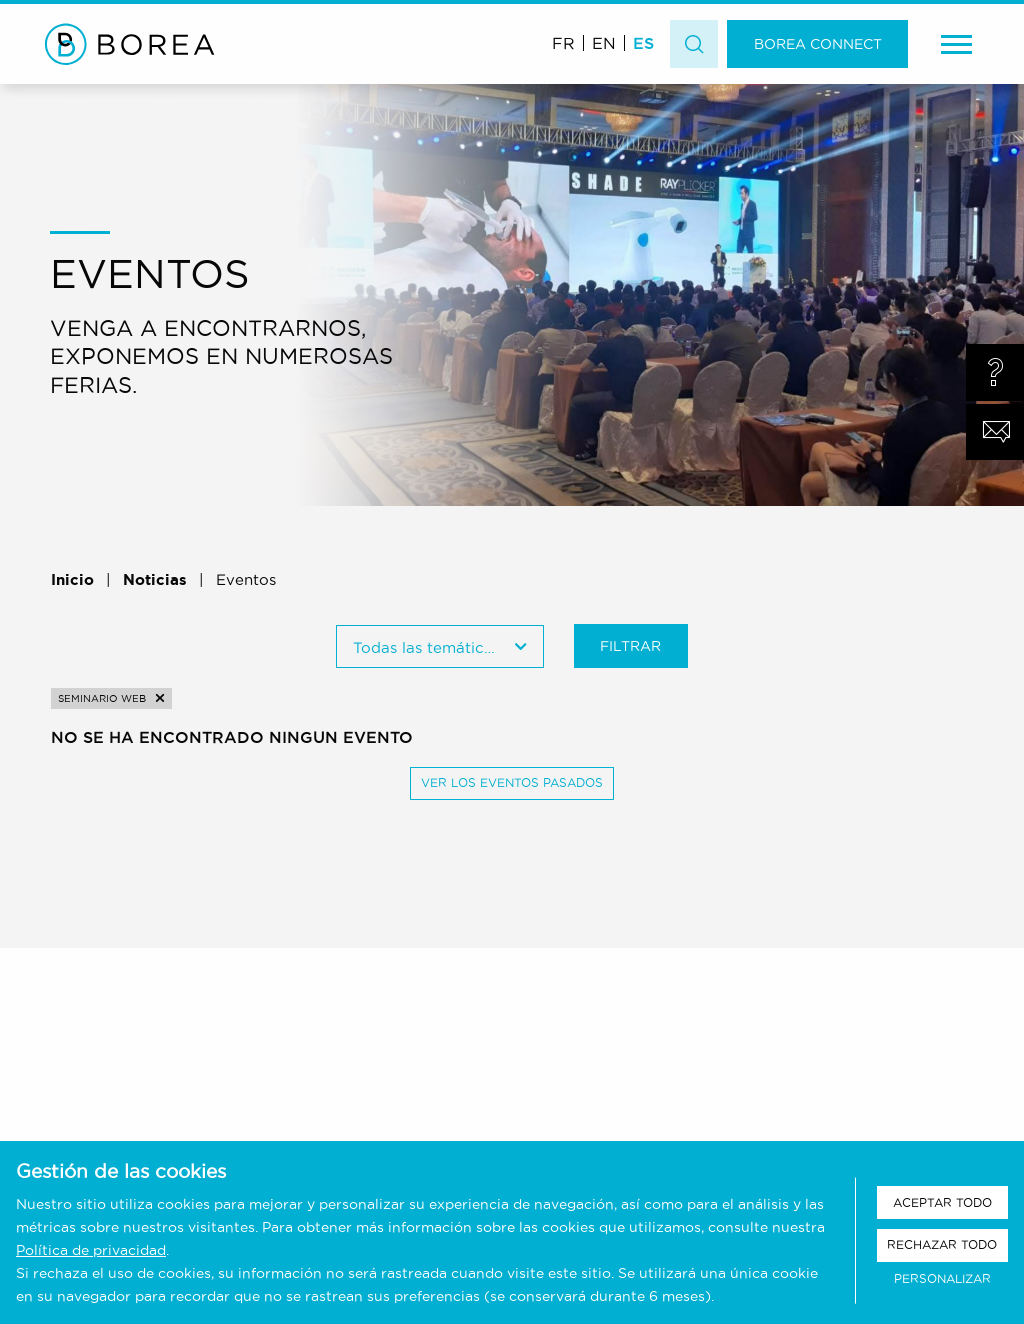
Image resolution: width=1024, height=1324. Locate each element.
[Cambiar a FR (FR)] (563, 42)
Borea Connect (818, 44)
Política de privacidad (91, 1250)
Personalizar (942, 1278)
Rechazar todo (942, 1244)
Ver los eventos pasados (512, 782)
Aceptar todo (942, 1202)
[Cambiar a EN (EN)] (604, 42)
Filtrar (630, 646)
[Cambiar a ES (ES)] (643, 42)
